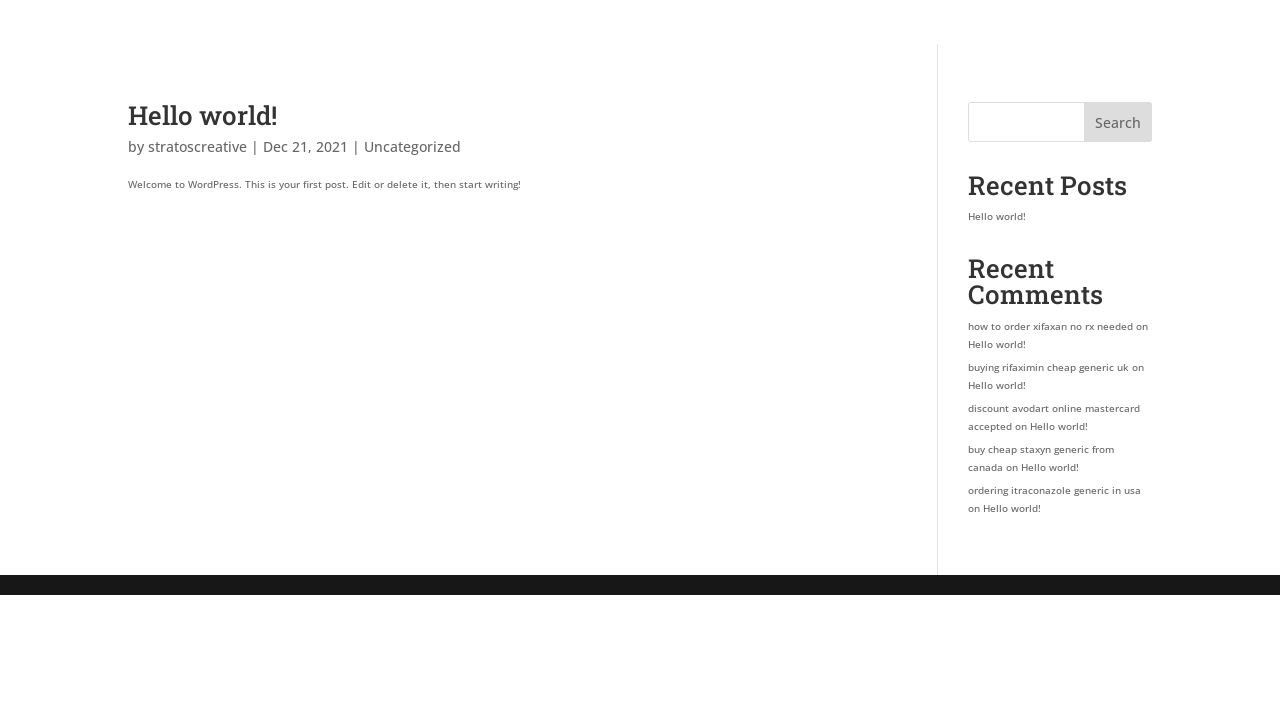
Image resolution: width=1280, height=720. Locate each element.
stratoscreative (197, 146)
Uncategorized (412, 146)
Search (1118, 122)
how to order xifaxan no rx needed (1050, 326)
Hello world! (202, 115)
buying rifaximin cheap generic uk (1048, 367)
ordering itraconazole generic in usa (1054, 490)
